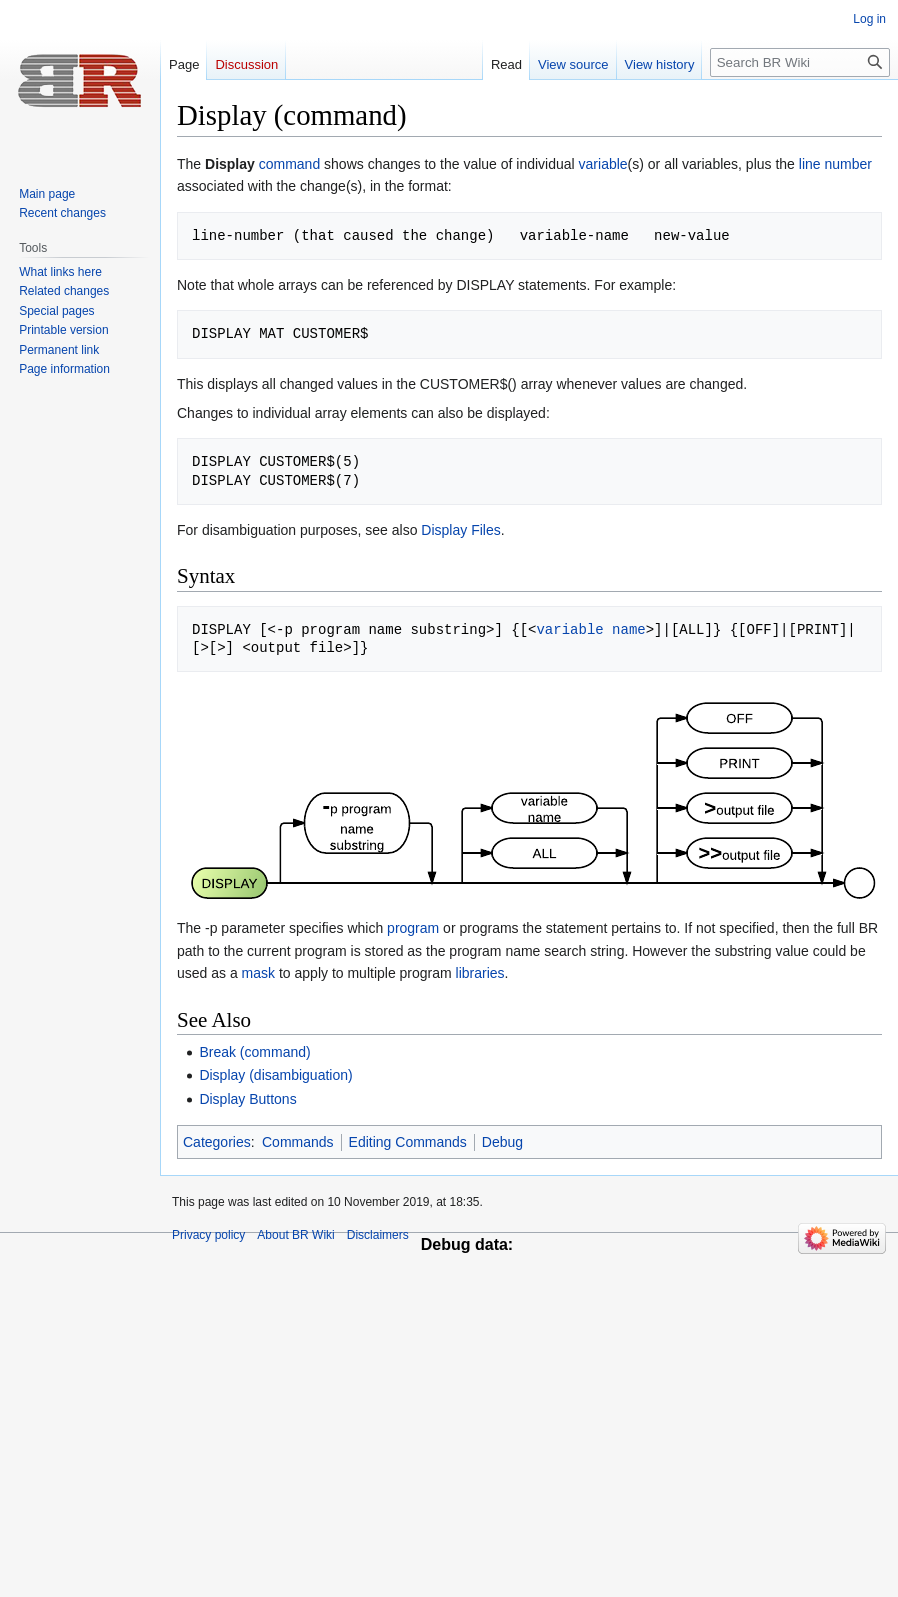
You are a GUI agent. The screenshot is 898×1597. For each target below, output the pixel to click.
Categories (217, 1142)
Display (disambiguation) (275, 1075)
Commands (298, 1142)
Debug (502, 1142)
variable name (590, 629)
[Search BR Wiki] (800, 62)
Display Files (460, 530)
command (289, 164)
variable (603, 164)
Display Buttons (247, 1099)
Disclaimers (378, 1235)
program (413, 928)
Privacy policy (208, 1235)
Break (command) (254, 1052)
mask (258, 973)
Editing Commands (408, 1142)
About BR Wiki (295, 1235)
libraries (480, 973)
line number (835, 164)
